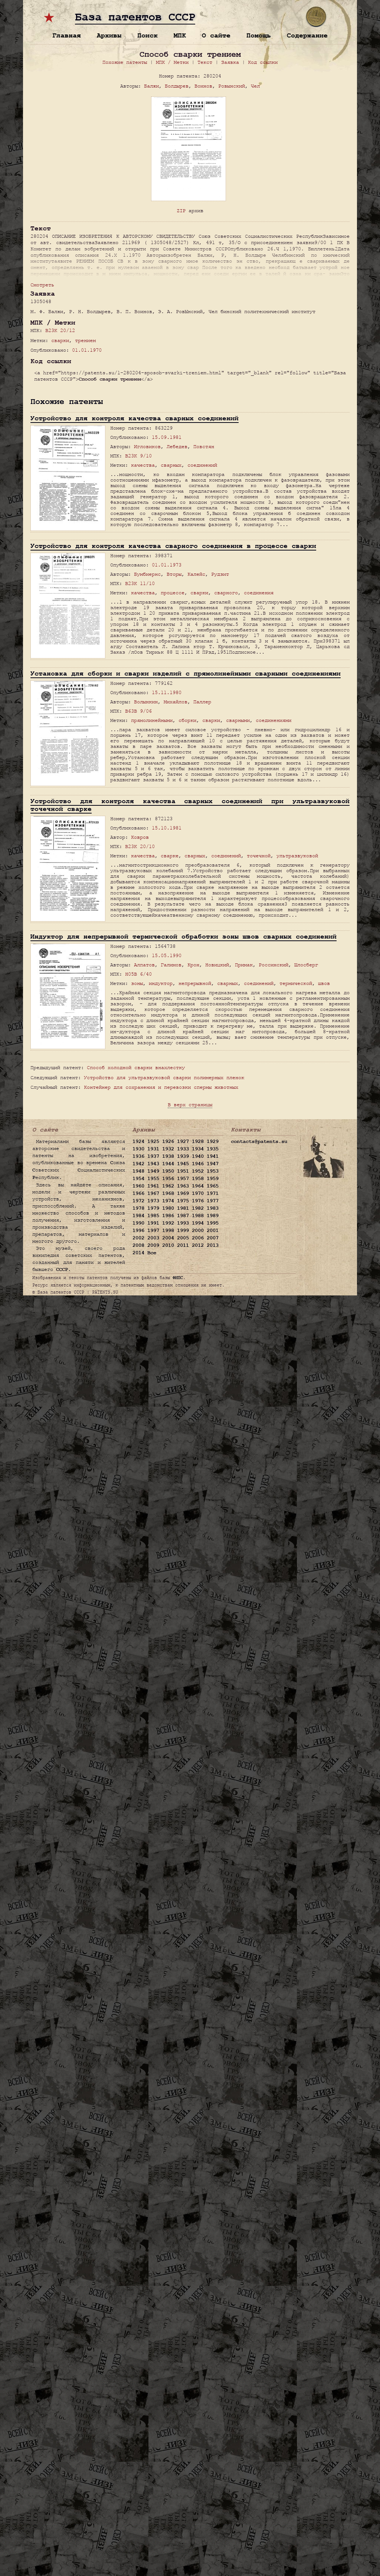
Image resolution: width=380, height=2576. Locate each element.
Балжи (151, 86)
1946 (198, 1164)
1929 (213, 1141)
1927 (183, 1141)
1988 (198, 1216)
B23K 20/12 (60, 330)
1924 (138, 1141)
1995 (213, 1223)
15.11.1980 (166, 692)
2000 (198, 1230)
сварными (238, 720)
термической (295, 983)
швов (324, 983)
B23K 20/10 (140, 846)
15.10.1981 (166, 828)
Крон (193, 965)
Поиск (147, 35)
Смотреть (42, 285)
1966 (138, 1193)
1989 (213, 1216)
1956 (168, 1179)
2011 (183, 1245)
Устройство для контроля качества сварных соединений (134, 418)
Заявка (230, 62)
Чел (255, 86)
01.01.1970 (87, 350)
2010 (168, 1245)
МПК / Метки (172, 62)
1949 (153, 1171)
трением (85, 340)
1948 (138, 1171)
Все (151, 1253)
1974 (168, 1201)
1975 (183, 1201)
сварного (226, 592)
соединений (202, 465)
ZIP (181, 210)
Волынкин (146, 702)
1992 (168, 1223)
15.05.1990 (166, 955)
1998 (168, 1230)
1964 (198, 1186)
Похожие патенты (124, 62)
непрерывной (194, 983)
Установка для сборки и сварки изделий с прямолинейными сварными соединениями (185, 673)
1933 (183, 1149)
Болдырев (177, 86)
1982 (198, 1208)
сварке (169, 855)
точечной (259, 855)
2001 (213, 1230)
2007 (213, 1238)
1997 (153, 1230)
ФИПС (178, 1278)
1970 (198, 1193)
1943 (153, 1164)
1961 (153, 1186)
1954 (138, 1179)
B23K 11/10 (140, 583)
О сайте (216, 35)
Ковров (140, 837)
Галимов (171, 965)
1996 (138, 1230)
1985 (153, 1216)
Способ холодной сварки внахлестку (136, 1067)
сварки (60, 340)
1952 (198, 1171)
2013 (213, 1245)
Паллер (202, 702)
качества (143, 465)
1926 (168, 1141)
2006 (198, 1238)
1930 (138, 1149)
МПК (180, 35)
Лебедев (177, 446)
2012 (198, 1245)
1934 (198, 1149)
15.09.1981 (166, 437)
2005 (183, 1238)
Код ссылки (263, 62)
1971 (213, 1193)
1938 (168, 1156)
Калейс (196, 574)
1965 (213, 1186)
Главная (66, 35)
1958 (198, 1179)
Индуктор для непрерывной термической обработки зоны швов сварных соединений (183, 936)
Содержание (307, 35)
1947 (213, 1164)
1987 (183, 1216)
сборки (187, 720)
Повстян (203, 446)
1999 (183, 1230)
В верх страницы (190, 1104)
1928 (198, 1141)
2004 (168, 1238)
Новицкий (217, 965)
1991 (153, 1223)
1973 (153, 1201)
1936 (138, 1156)
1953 (213, 1171)
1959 (213, 1179)
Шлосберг (306, 965)
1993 (183, 1223)
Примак (244, 965)
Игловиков (147, 446)
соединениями (273, 720)
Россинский (273, 965)
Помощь (258, 35)
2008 (138, 1245)
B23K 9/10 (138, 456)
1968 (168, 1193)
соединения (258, 592)
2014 (138, 1253)
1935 (213, 1149)
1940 (198, 1156)
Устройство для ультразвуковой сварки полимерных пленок (164, 1077)
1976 (198, 1201)
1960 (138, 1186)
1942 (138, 1164)
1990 (138, 1223)
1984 (138, 1216)
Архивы (109, 35)
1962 (168, 1186)
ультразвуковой (297, 855)
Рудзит (220, 574)
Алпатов (144, 965)
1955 (153, 1179)
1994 (198, 1223)
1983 (213, 1208)
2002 (138, 1238)
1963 (183, 1186)
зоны (137, 983)
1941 (213, 1156)
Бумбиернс (147, 574)
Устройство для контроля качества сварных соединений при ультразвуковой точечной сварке (190, 805)
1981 (183, 1208)
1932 (168, 1149)
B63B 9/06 (138, 711)
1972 (138, 1201)
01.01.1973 (166, 565)
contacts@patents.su (259, 1141)
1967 (153, 1193)
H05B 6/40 (138, 974)
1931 (153, 1149)
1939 (183, 1156)
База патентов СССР (135, 17)
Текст (204, 62)
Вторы (174, 574)
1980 (168, 1208)
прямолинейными (152, 720)
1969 (183, 1193)
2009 (153, 1245)
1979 (153, 1208)
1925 (153, 1141)
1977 (213, 1201)
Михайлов (175, 702)
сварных (171, 465)
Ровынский (231, 86)
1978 (138, 1208)
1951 (183, 1171)
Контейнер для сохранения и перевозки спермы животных (161, 1087)
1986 (168, 1216)
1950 (168, 1171)
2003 (153, 1238)
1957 (183, 1179)
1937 (153, 1156)
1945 (183, 1164)
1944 (168, 1164)
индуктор (161, 983)
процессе (172, 592)
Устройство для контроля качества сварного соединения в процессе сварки (173, 546)
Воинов (203, 86)
